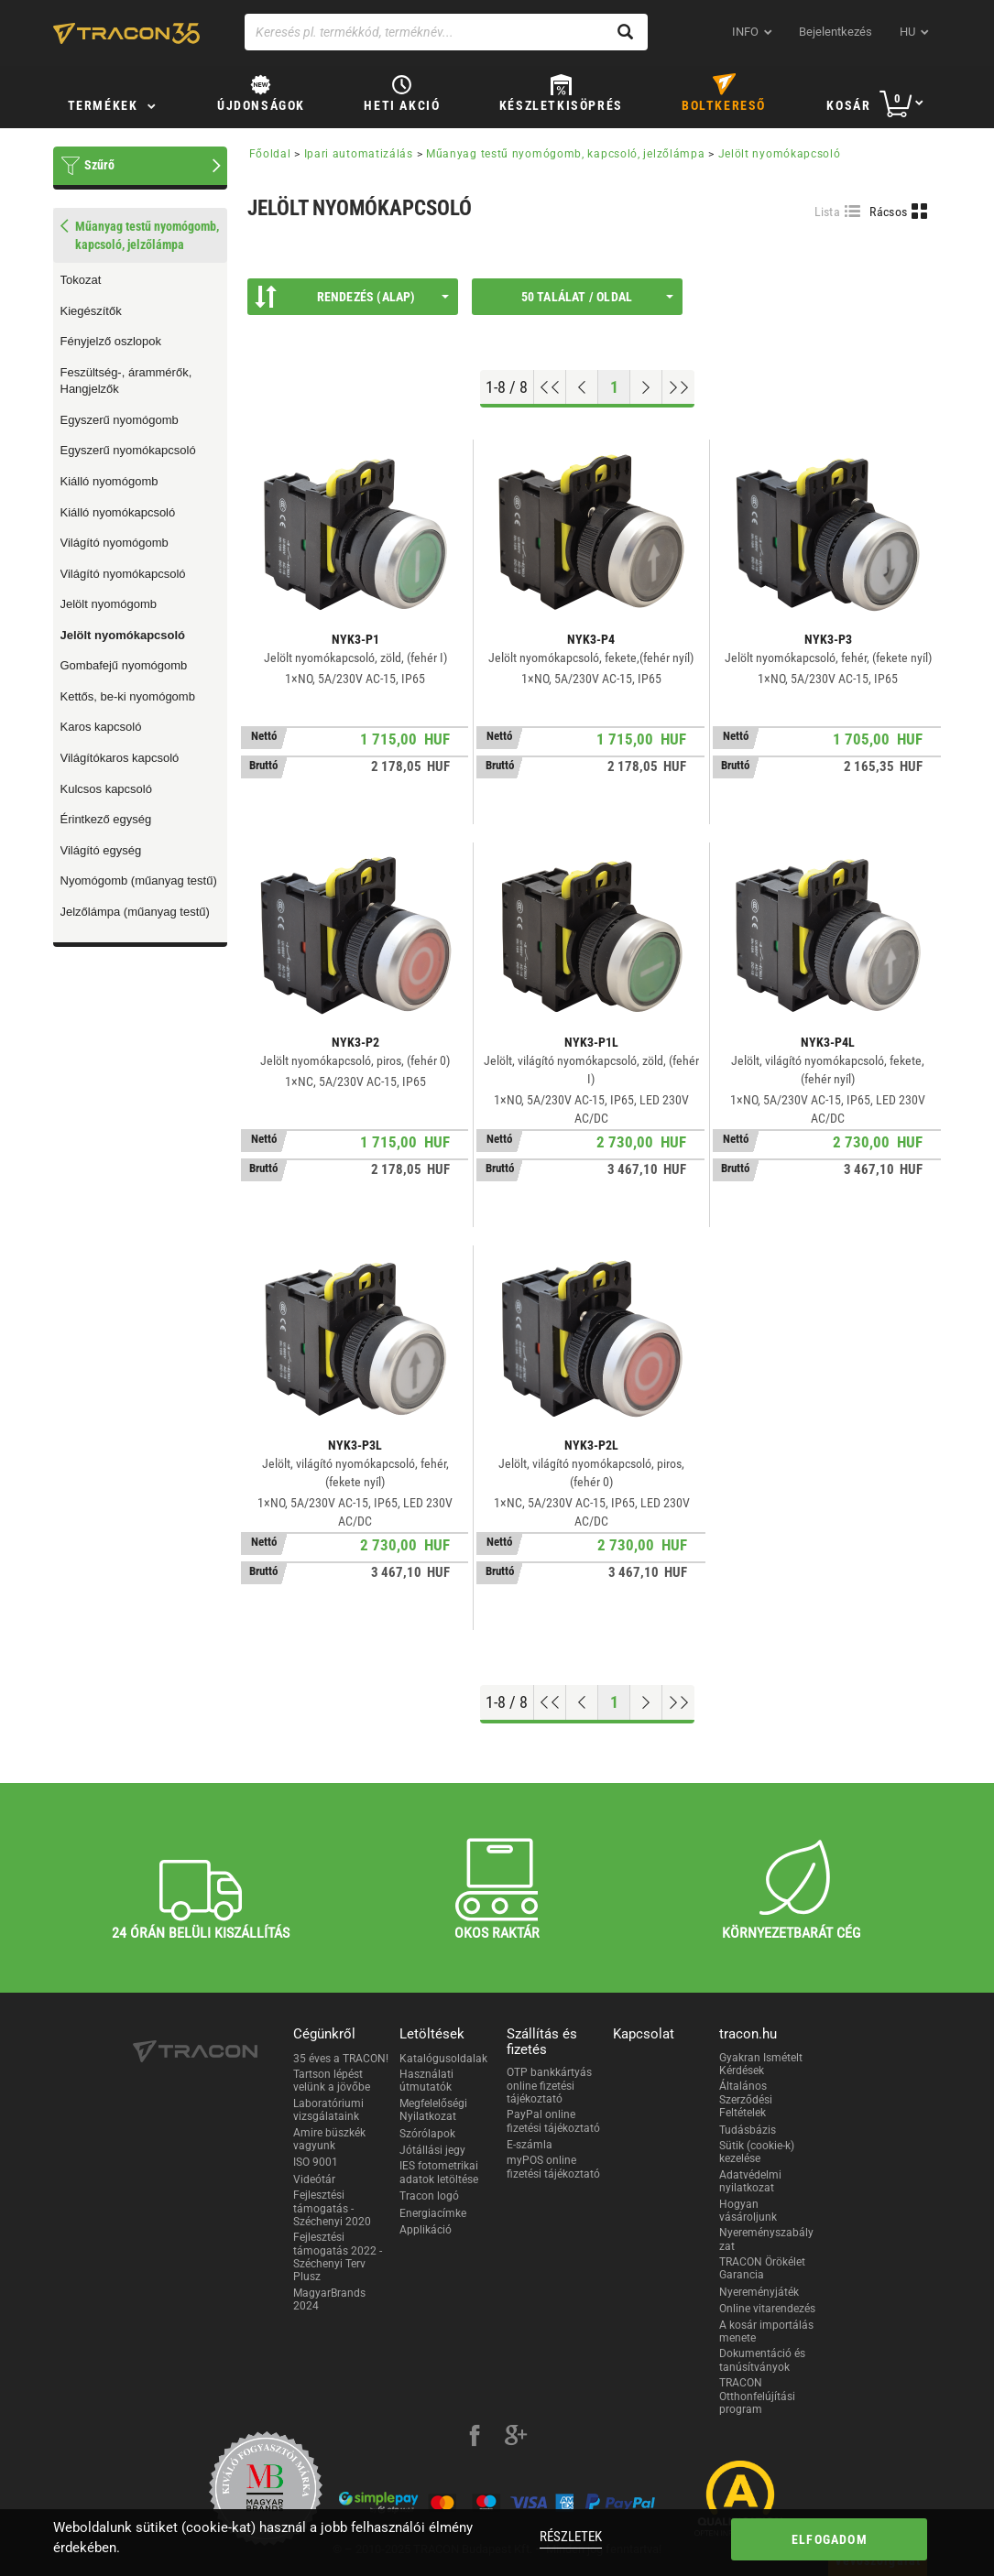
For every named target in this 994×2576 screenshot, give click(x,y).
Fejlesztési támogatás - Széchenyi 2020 (332, 2208)
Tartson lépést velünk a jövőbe (331, 2080)
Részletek (571, 2536)
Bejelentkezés (835, 31)
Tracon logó (429, 2196)
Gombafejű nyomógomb (124, 665)
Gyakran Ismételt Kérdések (761, 2064)
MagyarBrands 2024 (329, 2299)
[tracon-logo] (126, 33)
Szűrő (99, 165)
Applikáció (425, 2229)
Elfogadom (830, 2539)
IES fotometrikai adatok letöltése (438, 2172)
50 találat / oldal (597, 296)
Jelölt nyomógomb (109, 604)
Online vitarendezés (767, 2308)
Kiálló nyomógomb (109, 481)
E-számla (529, 2144)
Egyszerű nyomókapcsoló (128, 450)
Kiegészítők (91, 311)
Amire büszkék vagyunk (329, 2139)
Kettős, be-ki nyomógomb (127, 696)
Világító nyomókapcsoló (123, 574)
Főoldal (270, 153)
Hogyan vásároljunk (748, 2210)
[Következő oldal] (646, 387)
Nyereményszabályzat (766, 2239)
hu (907, 31)
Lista (827, 211)
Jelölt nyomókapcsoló (123, 635)
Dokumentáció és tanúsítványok (762, 2360)
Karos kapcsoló (101, 727)
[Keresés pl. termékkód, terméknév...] (446, 32)
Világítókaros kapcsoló (120, 758)
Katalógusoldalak (443, 2058)
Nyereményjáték (759, 2292)
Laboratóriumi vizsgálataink (328, 2110)
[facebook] (474, 2437)
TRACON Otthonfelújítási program (757, 2396)
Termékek (103, 105)
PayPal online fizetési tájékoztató (553, 2121)
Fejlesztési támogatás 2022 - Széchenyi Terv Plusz (337, 2257)
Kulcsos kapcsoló (106, 789)
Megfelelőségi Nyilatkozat (433, 2110)
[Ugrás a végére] (678, 387)
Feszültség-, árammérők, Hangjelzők (126, 381)
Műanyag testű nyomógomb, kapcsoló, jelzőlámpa (565, 153)
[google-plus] (516, 2437)
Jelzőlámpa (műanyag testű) (135, 911)
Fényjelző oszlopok (111, 341)
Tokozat (81, 280)
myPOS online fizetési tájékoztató (553, 2166)
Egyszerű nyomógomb (119, 420)
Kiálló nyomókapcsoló (118, 512)
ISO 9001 (315, 2162)
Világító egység (101, 850)
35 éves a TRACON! (340, 2058)
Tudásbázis (747, 2130)
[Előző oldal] (582, 387)
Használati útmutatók (426, 2080)
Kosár (848, 105)
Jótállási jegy (432, 2150)
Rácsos (888, 211)
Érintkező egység (106, 819)
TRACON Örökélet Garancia (762, 2268)
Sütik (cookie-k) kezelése (756, 2152)
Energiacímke (432, 2213)
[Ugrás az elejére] (550, 387)
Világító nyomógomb (114, 542)
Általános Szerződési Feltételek (745, 2099)
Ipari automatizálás (358, 153)
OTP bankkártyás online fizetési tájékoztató (549, 2085)
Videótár (314, 2179)
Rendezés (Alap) (352, 297)
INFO (745, 31)
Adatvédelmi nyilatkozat (750, 2181)
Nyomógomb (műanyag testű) (138, 880)
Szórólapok (427, 2133)
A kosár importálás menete (766, 2331)
